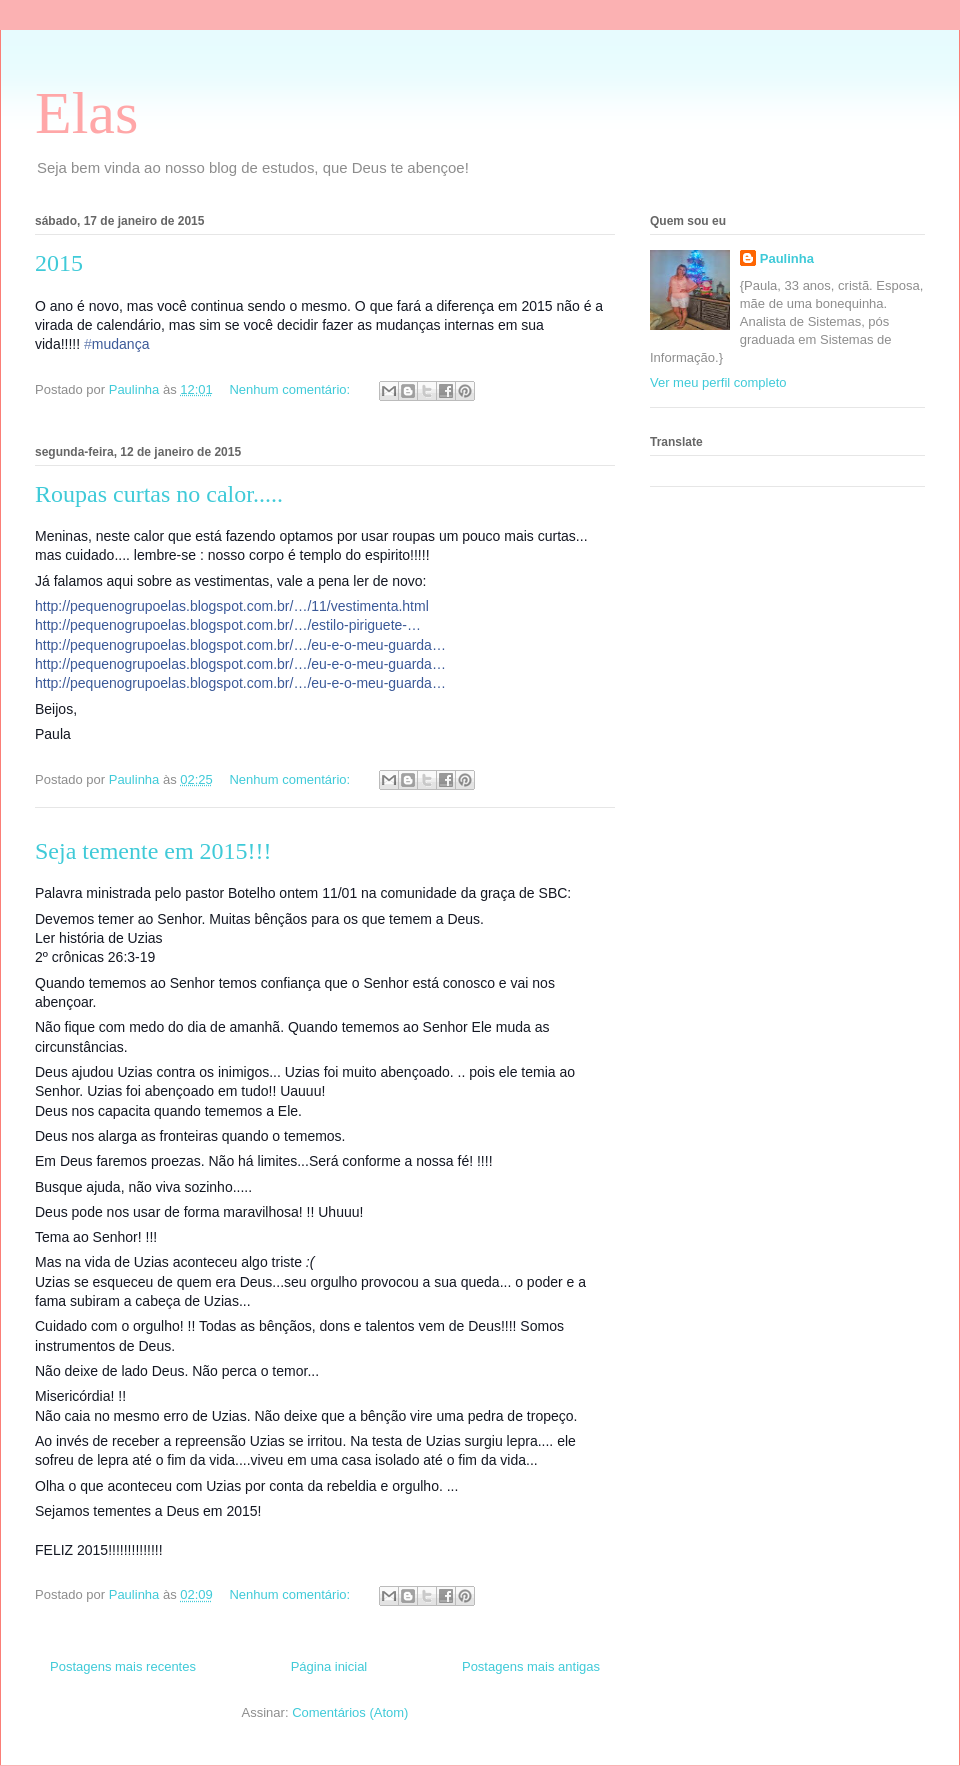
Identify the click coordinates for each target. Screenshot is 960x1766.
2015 (59, 263)
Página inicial (329, 1666)
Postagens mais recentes (123, 1666)
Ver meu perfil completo (718, 382)
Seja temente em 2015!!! (153, 851)
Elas (86, 113)
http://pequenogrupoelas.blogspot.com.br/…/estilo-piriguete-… (228, 625)
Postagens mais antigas (531, 1666)
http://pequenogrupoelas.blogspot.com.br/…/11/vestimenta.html (232, 606)
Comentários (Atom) (350, 1712)
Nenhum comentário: (291, 389)
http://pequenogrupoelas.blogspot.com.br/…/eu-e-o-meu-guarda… (240, 645)
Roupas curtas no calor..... (159, 494)
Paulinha (787, 258)
